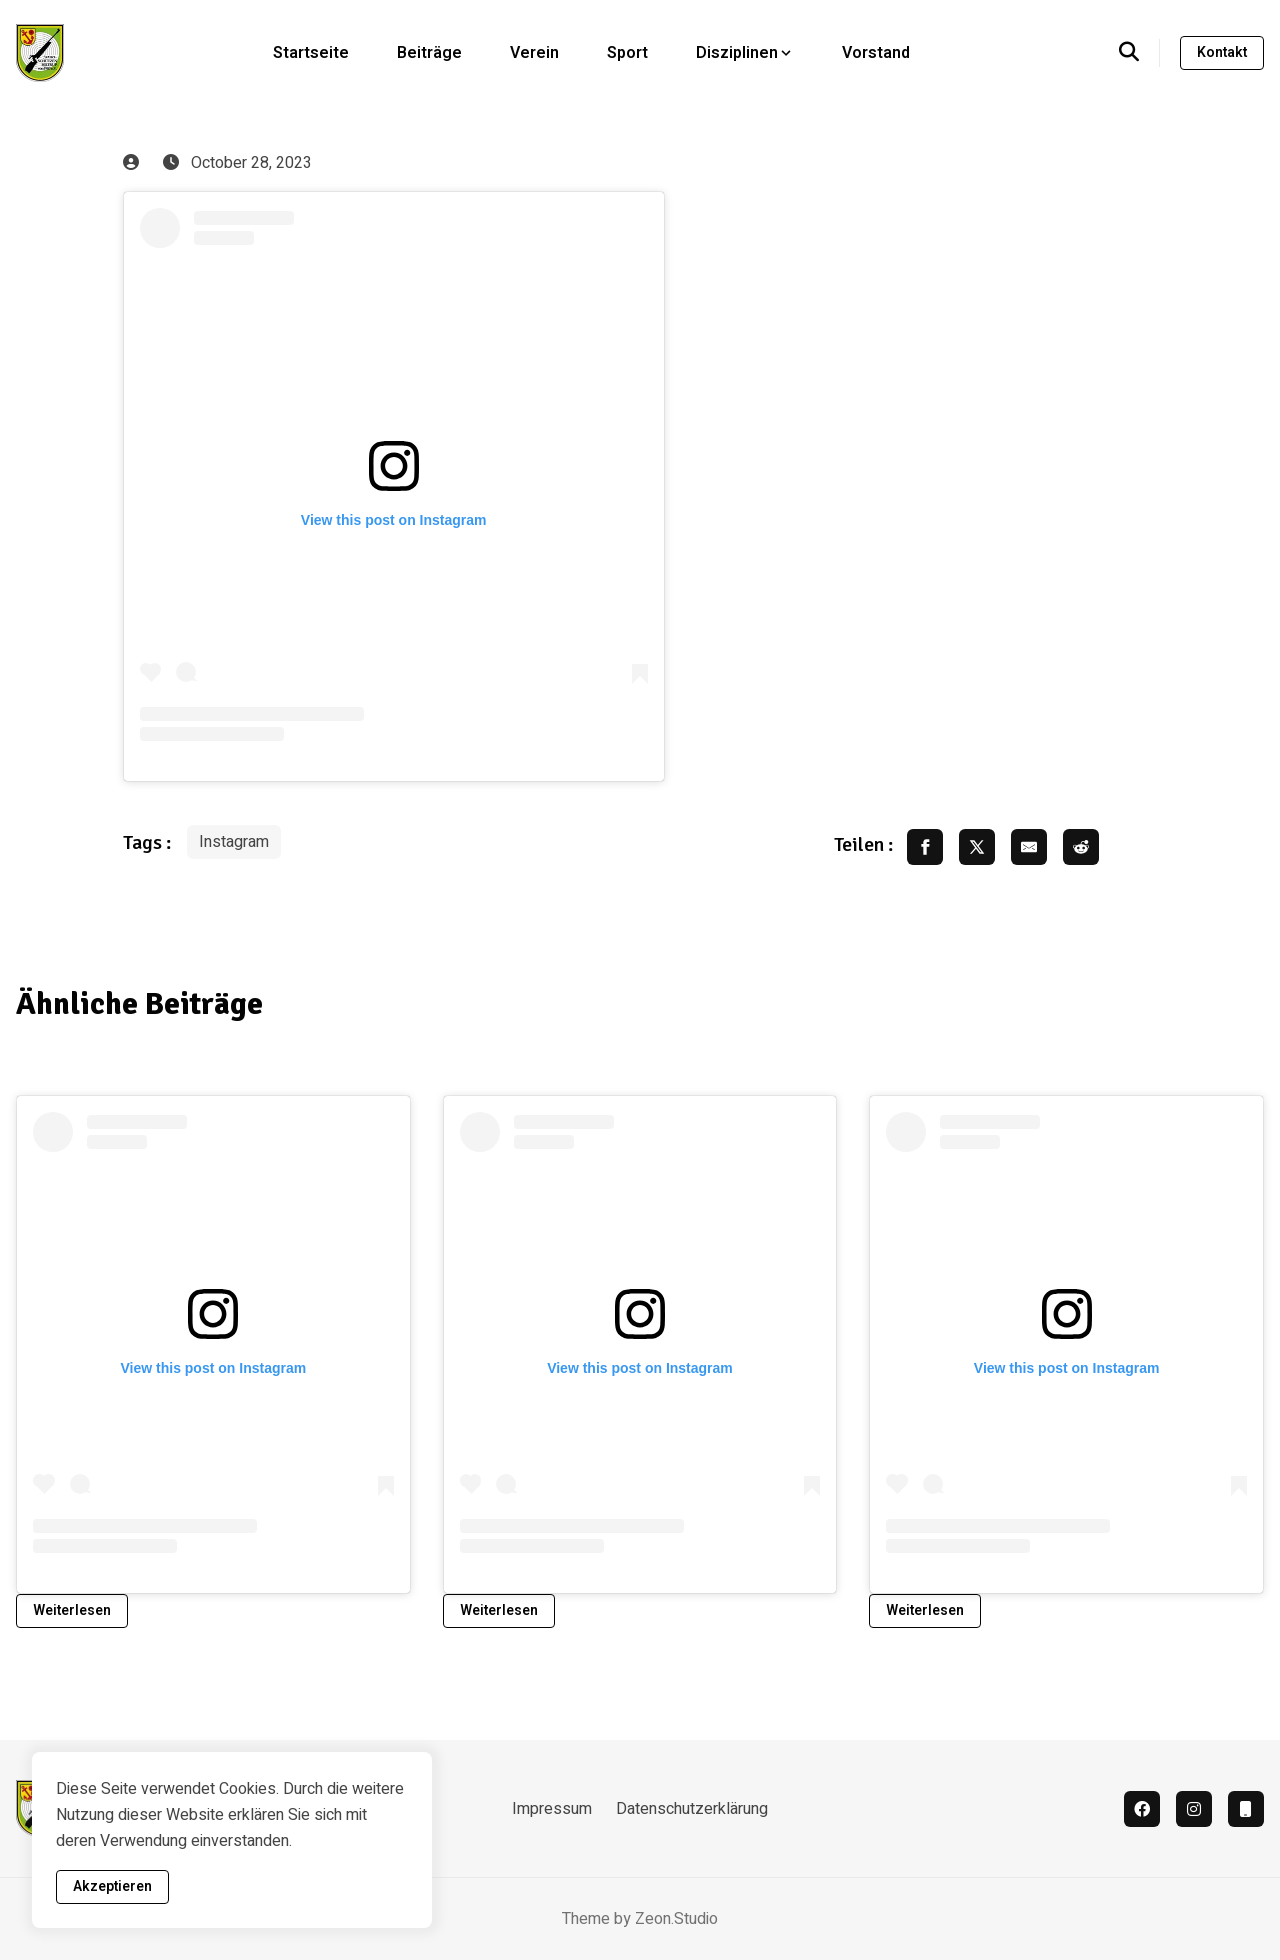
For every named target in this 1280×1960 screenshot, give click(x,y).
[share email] (1029, 847)
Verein (534, 53)
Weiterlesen (72, 1610)
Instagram (234, 842)
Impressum (552, 1809)
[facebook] (1142, 1809)
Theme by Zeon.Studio (640, 1919)
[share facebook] (925, 847)
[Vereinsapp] (1246, 1809)
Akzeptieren (112, 1886)
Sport (627, 53)
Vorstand (876, 53)
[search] (1139, 53)
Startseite (311, 53)
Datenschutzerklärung (692, 1809)
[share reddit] (1081, 847)
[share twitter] (977, 847)
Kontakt (1222, 52)
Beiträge (429, 53)
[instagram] (1194, 1809)
